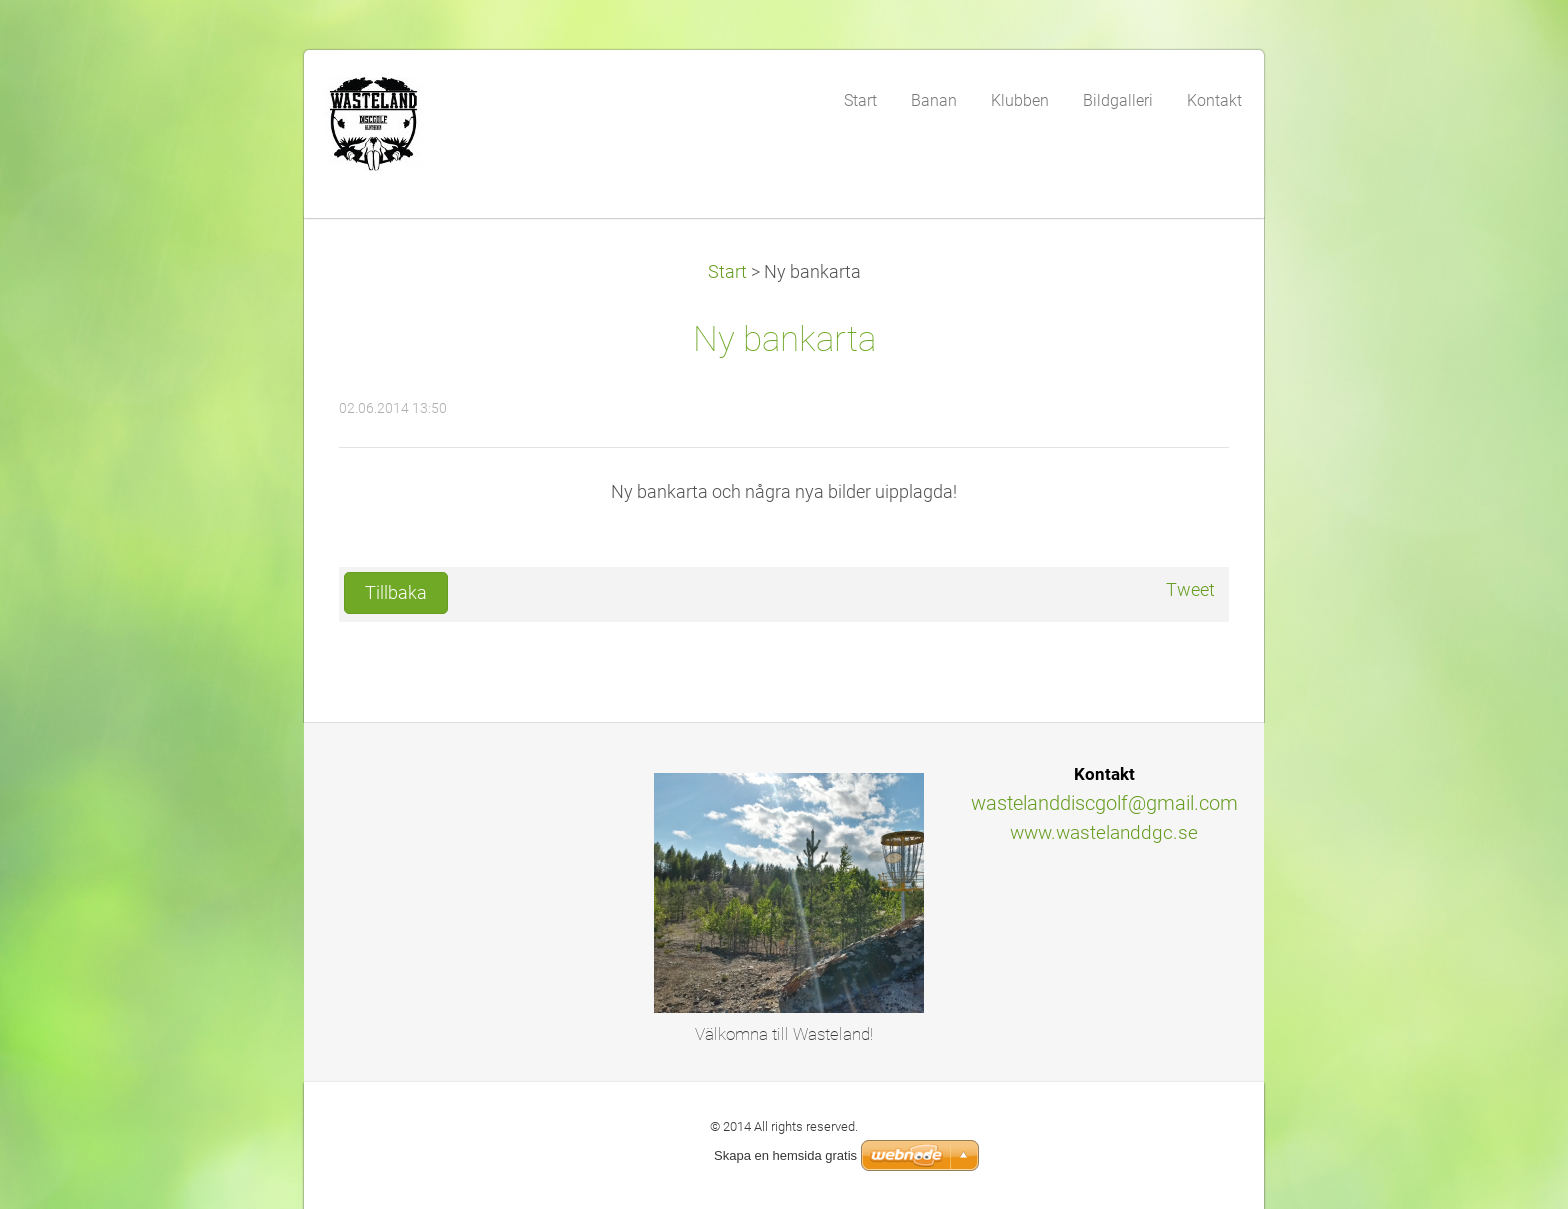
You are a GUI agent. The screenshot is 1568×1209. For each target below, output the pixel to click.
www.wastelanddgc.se (1104, 832)
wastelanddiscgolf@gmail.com (1104, 803)
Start (727, 272)
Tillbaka (396, 593)
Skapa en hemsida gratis (785, 1155)
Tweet (1190, 590)
